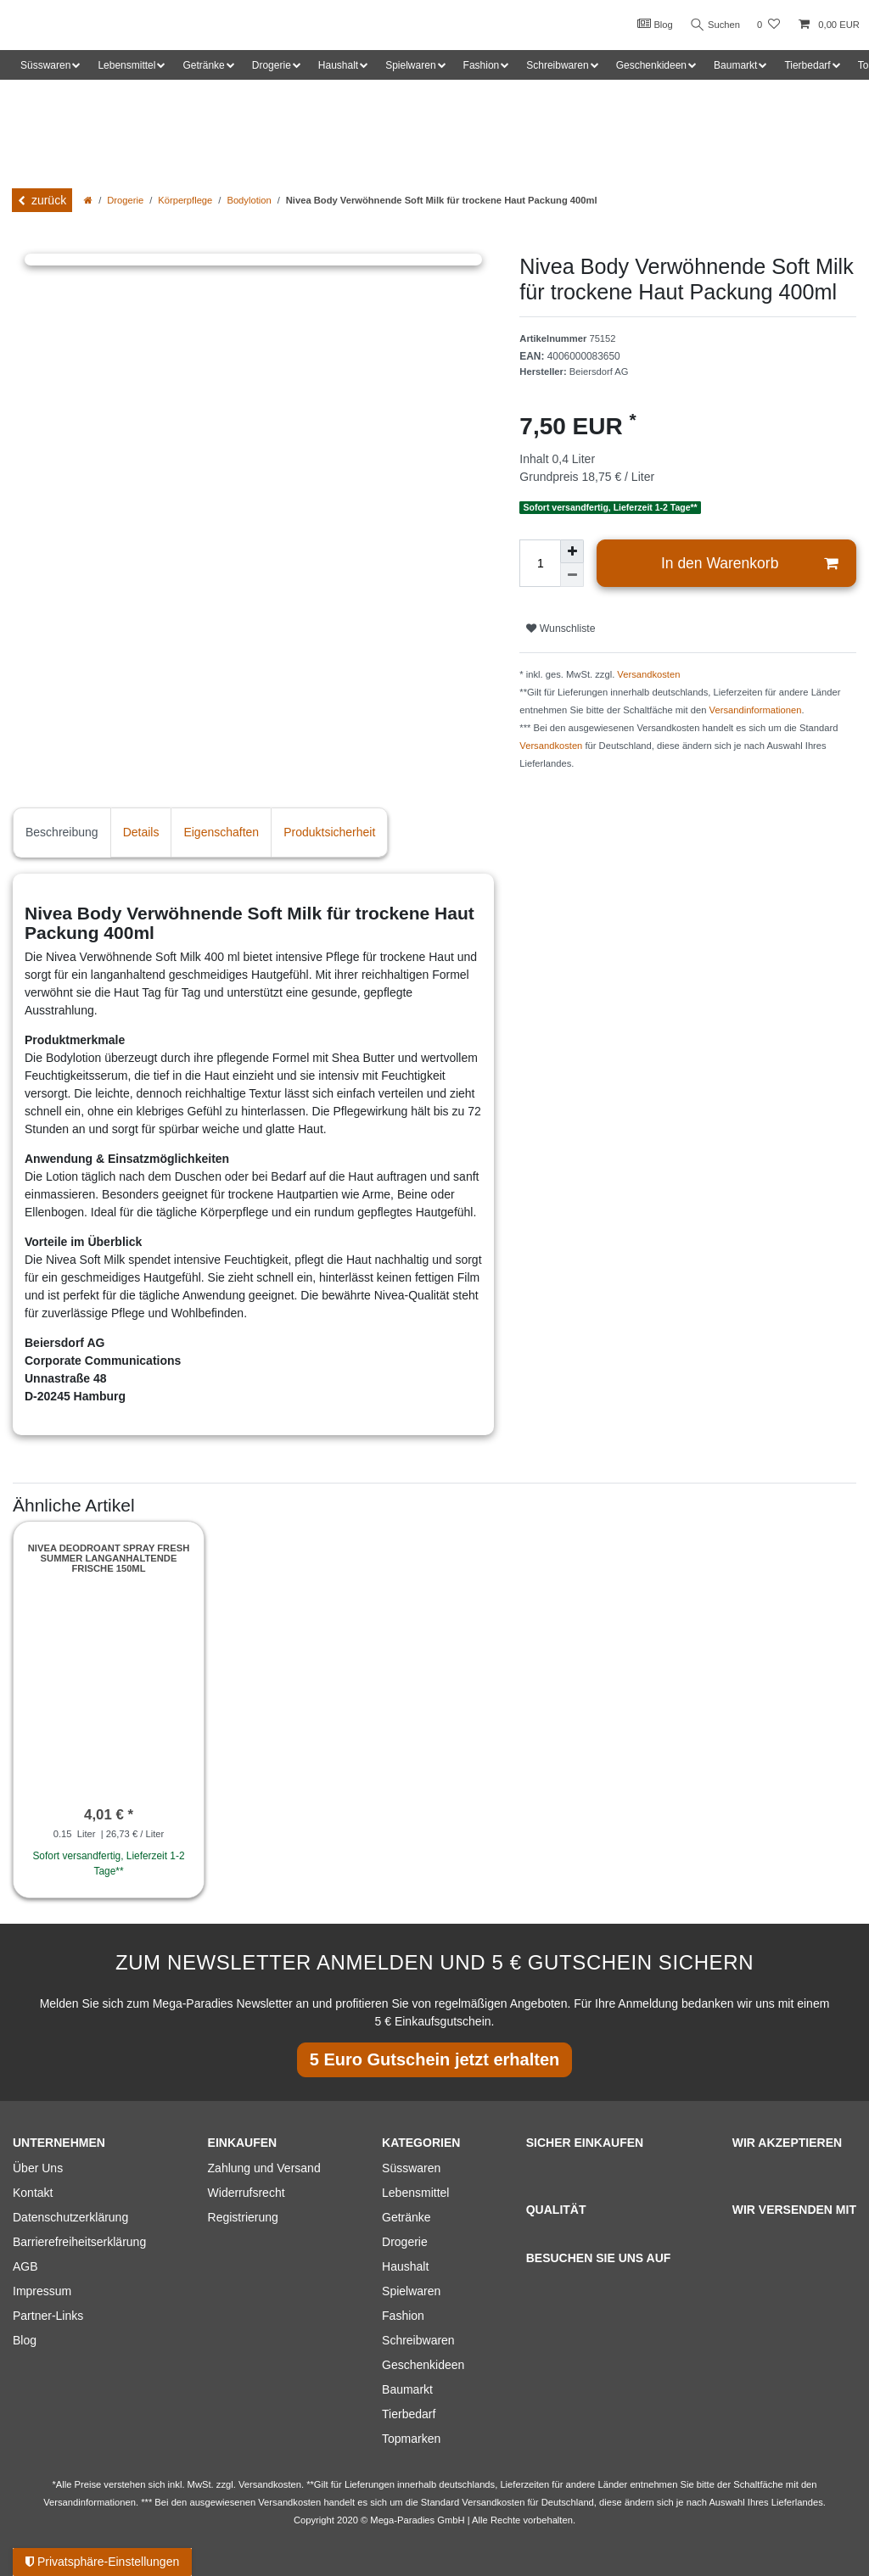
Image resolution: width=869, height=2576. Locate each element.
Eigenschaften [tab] (221, 832)
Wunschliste (560, 628)
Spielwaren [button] (410, 65)
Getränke (406, 2217)
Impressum (42, 2291)
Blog (652, 24)
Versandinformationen (755, 710)
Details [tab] (141, 832)
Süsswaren (411, 2168)
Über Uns (38, 2168)
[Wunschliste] (768, 25)
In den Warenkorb (749, 563)
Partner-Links (48, 2315)
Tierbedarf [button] (807, 65)
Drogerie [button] (271, 65)
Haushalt (405, 2266)
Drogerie (125, 200)
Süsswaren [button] (45, 65)
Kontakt (33, 2192)
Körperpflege (185, 200)
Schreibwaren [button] (557, 65)
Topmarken (411, 2438)
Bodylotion (249, 200)
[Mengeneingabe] (539, 563)
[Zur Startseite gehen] (88, 200)
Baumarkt (407, 2389)
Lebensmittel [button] (126, 65)
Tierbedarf (408, 2414)
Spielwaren (411, 2291)
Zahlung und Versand (264, 2168)
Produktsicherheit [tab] (329, 832)
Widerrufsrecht (246, 2192)
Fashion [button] (481, 65)
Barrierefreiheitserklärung (79, 2242)
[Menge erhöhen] (572, 551)
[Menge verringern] (572, 575)
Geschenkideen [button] (651, 65)
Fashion (403, 2315)
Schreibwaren (418, 2340)
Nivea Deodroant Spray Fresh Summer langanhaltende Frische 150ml (108, 1558)
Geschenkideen (423, 2365)
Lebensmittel (415, 2192)
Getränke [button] (203, 65)
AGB (25, 2266)
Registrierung (243, 2217)
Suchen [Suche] (713, 25)
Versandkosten (648, 674)
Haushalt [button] (338, 65)
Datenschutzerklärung (70, 2217)
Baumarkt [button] (735, 65)
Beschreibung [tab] (61, 832)
